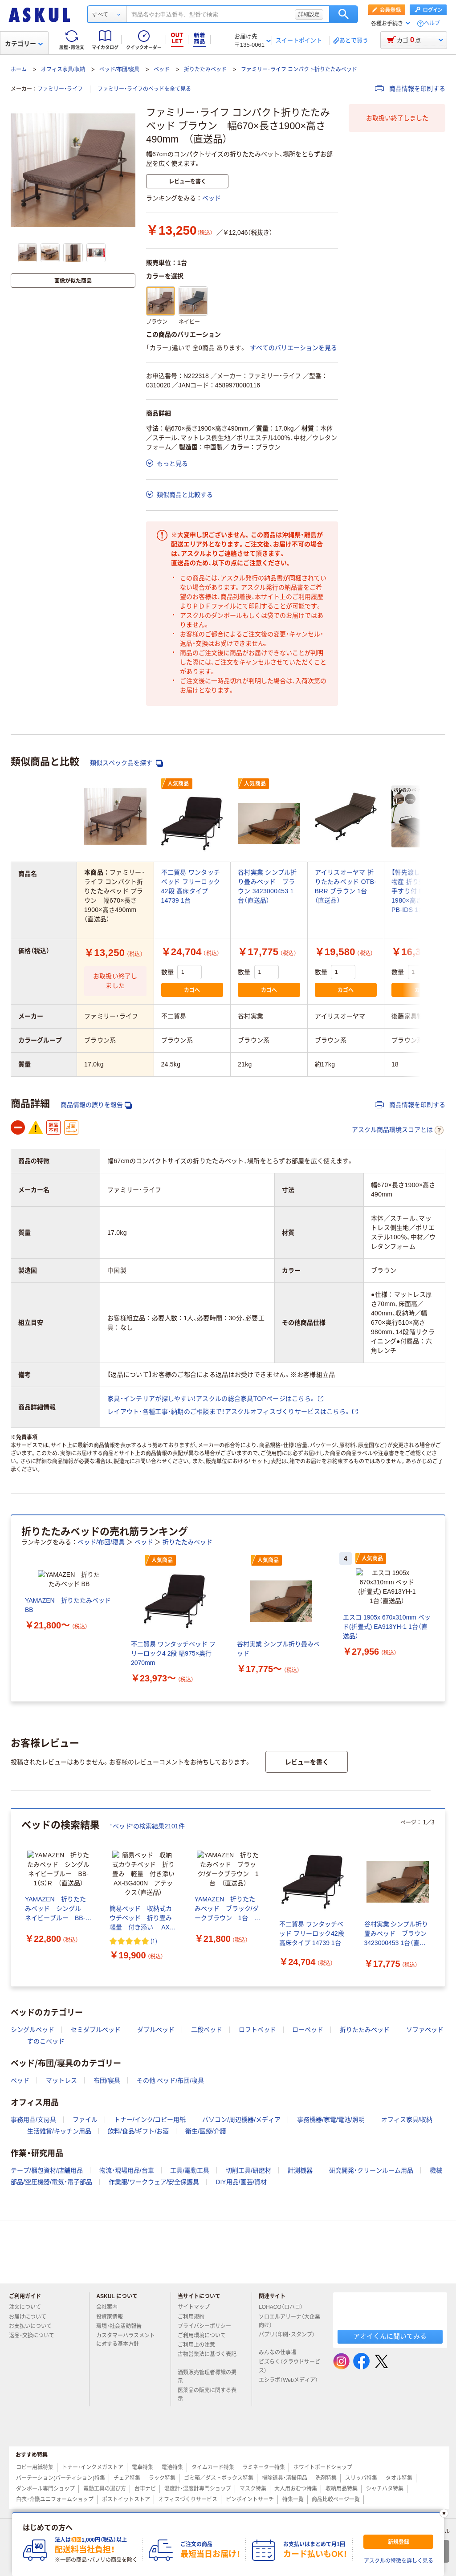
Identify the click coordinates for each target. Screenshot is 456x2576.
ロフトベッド (257, 2029)
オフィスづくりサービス (188, 2499)
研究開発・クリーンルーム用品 (371, 2170)
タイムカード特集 (212, 2467)
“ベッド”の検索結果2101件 (147, 1826)
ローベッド (307, 2029)
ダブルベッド (156, 2029)
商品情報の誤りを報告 (96, 1105)
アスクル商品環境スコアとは (398, 1130)
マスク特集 (253, 2489)
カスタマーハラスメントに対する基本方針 (125, 2339)
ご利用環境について (205, 2335)
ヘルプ (432, 23)
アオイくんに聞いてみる (390, 2336)
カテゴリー (24, 43)
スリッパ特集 (361, 2478)
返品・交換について (35, 2335)
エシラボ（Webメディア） (288, 2383)
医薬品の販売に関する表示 (207, 2394)
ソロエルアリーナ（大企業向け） (289, 2321)
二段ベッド (206, 2029)
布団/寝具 (107, 2080)
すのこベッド (46, 2041)
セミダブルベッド (96, 2029)
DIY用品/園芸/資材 (241, 2181)
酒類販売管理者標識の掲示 (207, 2376)
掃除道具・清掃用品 (284, 2478)
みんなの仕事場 (281, 2352)
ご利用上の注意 (200, 2345)
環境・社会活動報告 (122, 2326)
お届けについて (31, 2317)
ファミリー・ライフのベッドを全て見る (144, 89)
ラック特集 (162, 2478)
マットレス (61, 2080)
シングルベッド (32, 2029)
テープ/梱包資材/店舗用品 (47, 2170)
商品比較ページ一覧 (336, 2499)
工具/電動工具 (189, 2170)
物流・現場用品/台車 (126, 2170)
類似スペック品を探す (126, 763)
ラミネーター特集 (263, 2467)
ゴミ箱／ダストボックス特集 (218, 2478)
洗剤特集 (326, 2478)
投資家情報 (113, 2317)
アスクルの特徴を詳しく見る (398, 2561)
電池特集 (172, 2467)
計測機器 (300, 2170)
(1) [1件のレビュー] (154, 1956)
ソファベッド (425, 2029)
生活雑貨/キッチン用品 (59, 2131)
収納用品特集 (342, 2489)
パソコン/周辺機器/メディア (241, 2119)
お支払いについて (34, 2326)
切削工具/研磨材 (248, 2170)
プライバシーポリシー (208, 2326)
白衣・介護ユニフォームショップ (55, 2499)
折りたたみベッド (205, 69)
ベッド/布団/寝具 (119, 69)
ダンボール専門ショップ (45, 2489)
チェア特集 (127, 2478)
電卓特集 (142, 2467)
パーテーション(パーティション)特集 (60, 2478)
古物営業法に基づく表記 (207, 2357)
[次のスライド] (443, 1608)
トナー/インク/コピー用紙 (150, 2119)
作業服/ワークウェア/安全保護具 (154, 2181)
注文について (28, 2307)
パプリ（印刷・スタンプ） (287, 2338)
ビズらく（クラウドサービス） (289, 2366)
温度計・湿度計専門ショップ (197, 2489)
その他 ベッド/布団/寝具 (170, 2080)
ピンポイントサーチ (250, 2499)
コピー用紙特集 (34, 2467)
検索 (343, 14)
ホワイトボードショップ (322, 2467)
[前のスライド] (12, 1608)
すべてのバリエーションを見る (293, 347)
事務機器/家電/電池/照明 (331, 2119)
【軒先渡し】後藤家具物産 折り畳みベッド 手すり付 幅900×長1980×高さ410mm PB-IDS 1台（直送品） (421, 891)
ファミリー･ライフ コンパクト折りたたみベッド (299, 69)
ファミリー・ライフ (60, 89)
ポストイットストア (126, 2499)
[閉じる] (444, 2513)
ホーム (19, 69)
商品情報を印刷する (410, 88)
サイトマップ (194, 2307)
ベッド (162, 69)
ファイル (85, 2119)
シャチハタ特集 (384, 2489)
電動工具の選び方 (104, 2489)
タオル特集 (399, 2478)
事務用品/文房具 (33, 2119)
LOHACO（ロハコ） (284, 2307)
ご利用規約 (195, 2317)
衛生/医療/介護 (205, 2131)
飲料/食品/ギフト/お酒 (138, 2131)
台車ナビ (145, 2489)
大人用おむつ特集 (295, 2489)
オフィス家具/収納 (63, 69)
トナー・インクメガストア (92, 2467)
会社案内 (110, 2307)
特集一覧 (293, 2499)
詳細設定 (309, 14)
